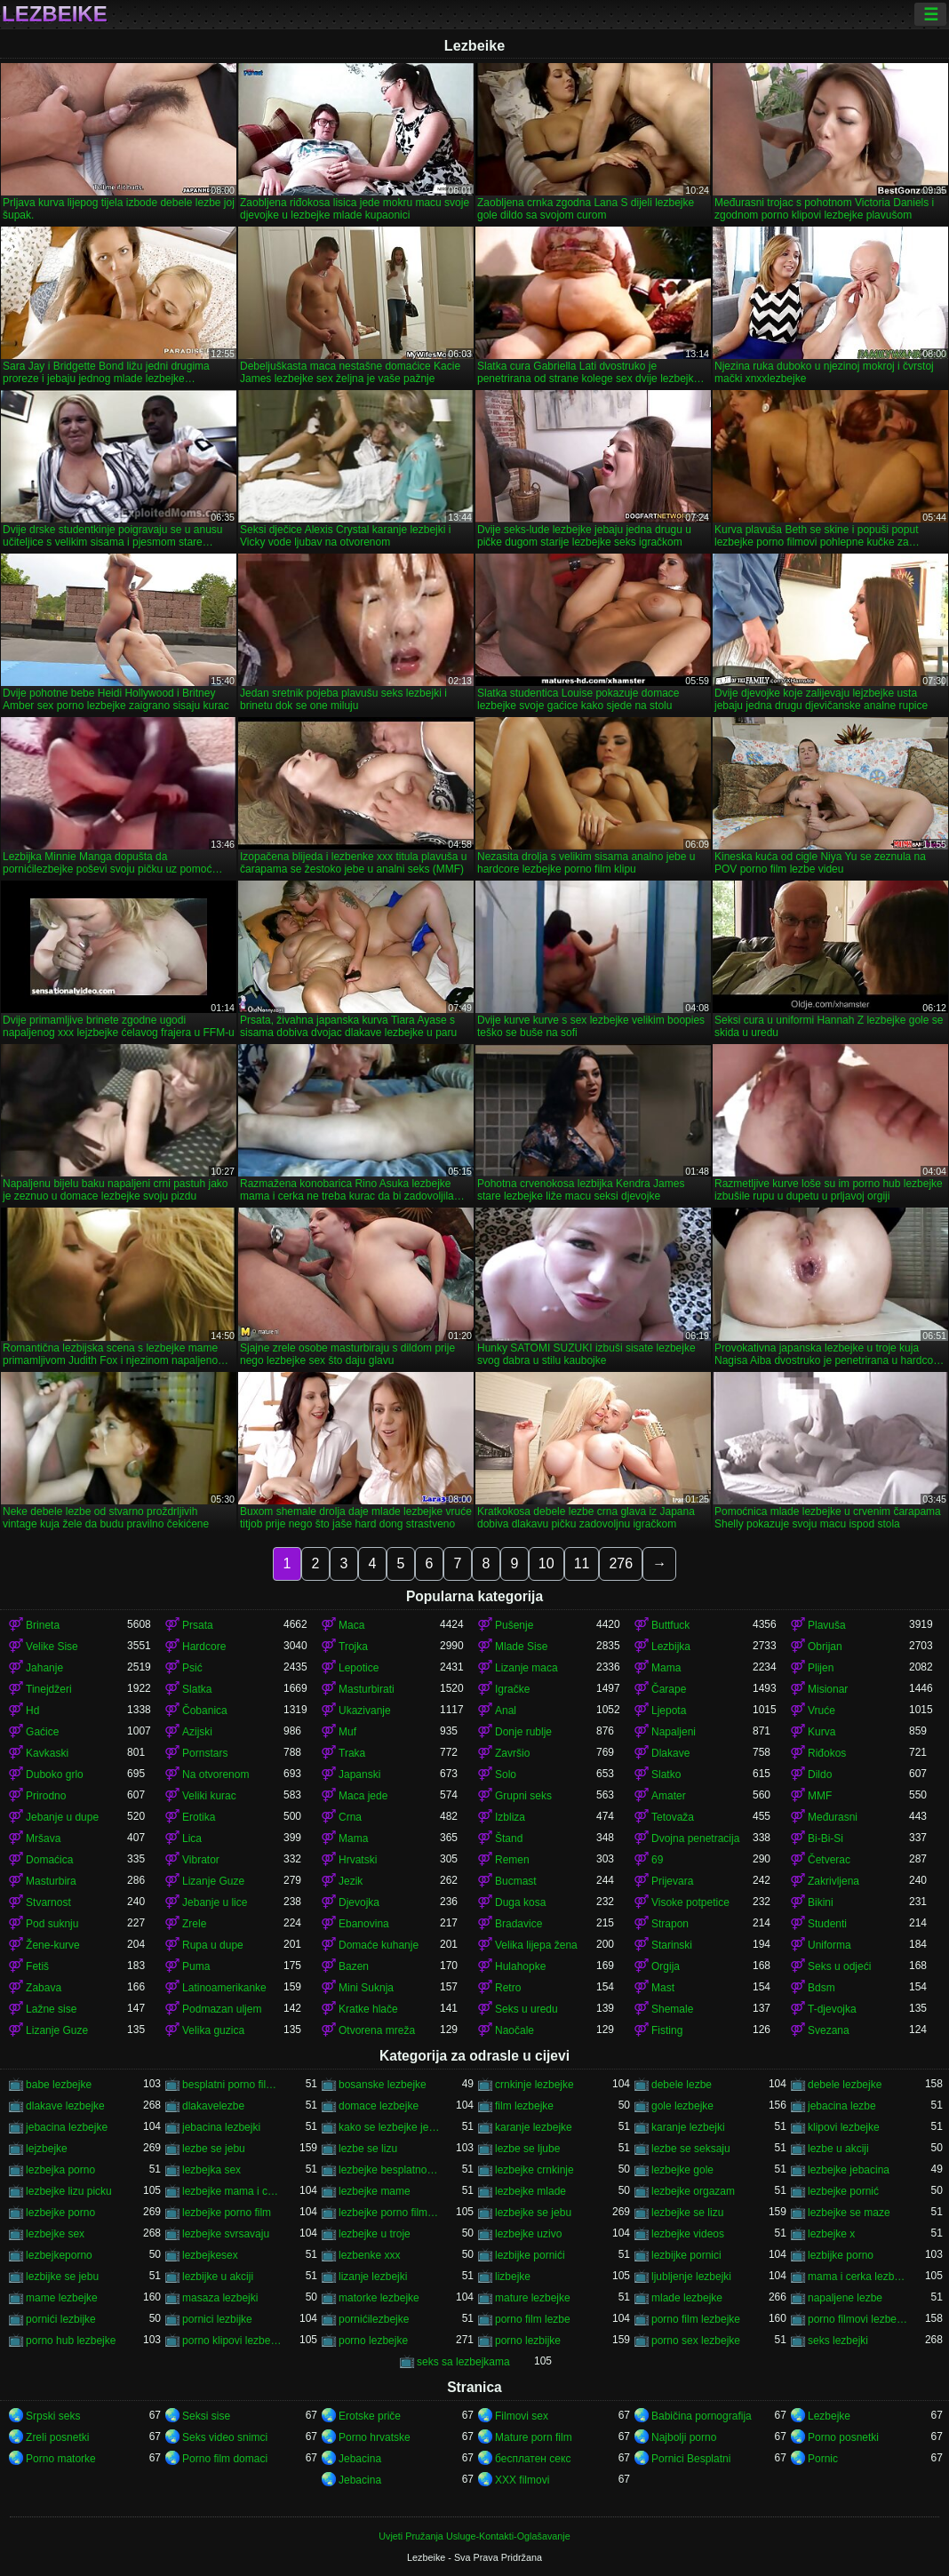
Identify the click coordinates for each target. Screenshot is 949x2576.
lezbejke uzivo (528, 2234)
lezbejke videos (687, 2234)
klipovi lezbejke (844, 2127)
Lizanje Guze (213, 1881)
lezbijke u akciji (217, 2276)
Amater (668, 1796)
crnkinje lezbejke (534, 2084)
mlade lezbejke (686, 2298)
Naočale (514, 2030)
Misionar (828, 1689)
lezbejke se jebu (533, 2212)
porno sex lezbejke (695, 2340)
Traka (352, 1753)
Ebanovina (364, 1924)
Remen (512, 1860)
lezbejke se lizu (687, 2212)
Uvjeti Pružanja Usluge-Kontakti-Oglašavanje (474, 2536)
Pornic (823, 2458)
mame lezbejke (62, 2298)
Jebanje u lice (214, 1902)
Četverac (829, 1860)
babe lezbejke (59, 2084)
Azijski (197, 1732)
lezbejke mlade (530, 2191)
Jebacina (360, 2458)
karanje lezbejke (533, 2127)
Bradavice (518, 1924)
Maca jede (363, 1796)
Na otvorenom (215, 1774)
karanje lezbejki (688, 2127)
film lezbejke (524, 2106)
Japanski (359, 1774)
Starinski (671, 1945)
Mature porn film (533, 2437)
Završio (512, 1753)
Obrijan (825, 1646)
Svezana (828, 2030)
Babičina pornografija (701, 2416)
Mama (666, 1668)
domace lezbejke (379, 2106)
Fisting (666, 2030)
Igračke (512, 1689)
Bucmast (516, 1881)
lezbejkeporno (59, 2255)
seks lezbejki (838, 2340)
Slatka (196, 1689)
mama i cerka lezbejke (858, 2276)
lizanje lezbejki (373, 2276)
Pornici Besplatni (690, 2458)
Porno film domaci (224, 2458)
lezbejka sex (211, 2170)
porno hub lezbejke (71, 2340)
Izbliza (510, 1817)
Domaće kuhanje (379, 1945)
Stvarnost (48, 1902)
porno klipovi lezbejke (232, 2340)
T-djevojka (832, 2009)
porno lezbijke (528, 2340)
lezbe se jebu (213, 2148)
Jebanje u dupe (62, 1817)
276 (621, 1563)
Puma (196, 1966)
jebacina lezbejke (67, 2127)
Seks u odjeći (839, 1966)
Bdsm (821, 1988)
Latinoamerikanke (224, 1988)
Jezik (351, 1881)
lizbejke (512, 2276)
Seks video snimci (224, 2437)
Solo (505, 1774)
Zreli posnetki (57, 2437)
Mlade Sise (521, 1646)
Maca (351, 1625)
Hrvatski (358, 1860)
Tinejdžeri (49, 1689)
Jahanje (44, 1668)
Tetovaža (672, 1817)
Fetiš (37, 1966)
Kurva (821, 1732)
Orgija (665, 1966)
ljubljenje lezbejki (691, 2276)
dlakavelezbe (213, 2106)
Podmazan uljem (221, 2009)
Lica (192, 1838)
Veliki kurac (209, 1796)
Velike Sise (52, 1646)
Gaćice (42, 1732)
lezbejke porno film (226, 2212)
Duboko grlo (55, 1774)
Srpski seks (53, 2416)
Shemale (672, 2009)
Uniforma (829, 1945)
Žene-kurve (53, 1945)
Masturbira (51, 1881)
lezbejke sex (55, 2234)
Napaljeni (673, 1732)
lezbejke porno (60, 2212)
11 (582, 1563)
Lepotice (359, 1668)
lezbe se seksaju (690, 2148)
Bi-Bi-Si (825, 1838)
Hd (32, 1710)
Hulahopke (520, 1966)
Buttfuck (670, 1625)
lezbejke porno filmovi (389, 2212)
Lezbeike (55, 14)
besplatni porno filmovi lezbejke (232, 2084)
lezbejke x (831, 2234)
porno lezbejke (373, 2340)
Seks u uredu (526, 2009)
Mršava (43, 1838)
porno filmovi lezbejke (858, 2319)
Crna (350, 1817)
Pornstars (204, 1753)
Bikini (820, 1902)
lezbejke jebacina (848, 2170)
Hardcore (204, 1646)
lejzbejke (47, 2148)
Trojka (353, 1646)
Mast (662, 1988)
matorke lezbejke (379, 2298)
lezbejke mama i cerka (232, 2191)
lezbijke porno (840, 2255)
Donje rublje (523, 1732)
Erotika (198, 1817)
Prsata (197, 1625)
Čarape (668, 1689)
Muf (347, 1732)
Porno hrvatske (375, 2437)
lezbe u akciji (838, 2148)
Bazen (354, 1966)
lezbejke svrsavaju (225, 2234)
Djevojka (359, 1902)
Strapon (670, 1924)
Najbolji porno (683, 2437)
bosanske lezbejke (383, 2084)
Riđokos (827, 1753)
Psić (192, 1668)
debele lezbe (681, 2084)
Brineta (43, 1625)
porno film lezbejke (695, 2319)
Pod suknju (52, 1924)
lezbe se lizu (368, 2148)
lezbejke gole (682, 2170)
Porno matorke (61, 2458)
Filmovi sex (521, 2416)
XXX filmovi (522, 2480)
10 (546, 1563)
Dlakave (670, 1753)
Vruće (821, 1710)
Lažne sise (51, 2009)
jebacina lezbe (842, 2106)
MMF (820, 1796)
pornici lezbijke (217, 2319)
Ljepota (668, 1710)
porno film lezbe (532, 2319)
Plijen (820, 1668)
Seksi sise (206, 2416)
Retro (508, 1988)
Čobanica (204, 1710)
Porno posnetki (843, 2437)
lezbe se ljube (527, 2148)
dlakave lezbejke (65, 2106)
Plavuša (827, 1625)
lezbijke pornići (530, 2255)
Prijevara (672, 1881)
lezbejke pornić (843, 2191)
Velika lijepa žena (536, 1945)
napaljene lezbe (845, 2298)
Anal (505, 1710)
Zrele (194, 1924)
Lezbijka (670, 1646)
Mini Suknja (366, 1988)
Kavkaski (47, 1753)
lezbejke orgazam (693, 2191)
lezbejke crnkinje (534, 2170)
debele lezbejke (844, 2084)
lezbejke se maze (849, 2212)
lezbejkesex (210, 2255)
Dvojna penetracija (695, 1838)
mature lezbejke (532, 2298)
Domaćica (49, 1860)
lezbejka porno (60, 2170)
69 (657, 1860)
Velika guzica (213, 2030)
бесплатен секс (532, 2458)
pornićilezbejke (374, 2319)
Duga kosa (520, 1902)
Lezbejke (829, 2416)
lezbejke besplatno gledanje (389, 2170)
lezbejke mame (375, 2191)
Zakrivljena (833, 1881)
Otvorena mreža (377, 2030)
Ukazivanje (365, 1710)
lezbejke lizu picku (69, 2191)
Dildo (820, 1774)
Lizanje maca (526, 1668)
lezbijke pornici (686, 2255)
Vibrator (200, 1860)
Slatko (666, 1774)
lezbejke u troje (375, 2234)
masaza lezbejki (220, 2298)
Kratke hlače (368, 2009)
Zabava (43, 1988)
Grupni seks (523, 1796)
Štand (508, 1838)
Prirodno (46, 1796)
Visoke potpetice (690, 1902)
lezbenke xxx (369, 2255)
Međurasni (832, 1817)
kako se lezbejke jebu (389, 2127)
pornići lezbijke (61, 2319)
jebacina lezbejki (221, 2127)
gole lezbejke (682, 2106)
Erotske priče (370, 2416)
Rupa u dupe (212, 1945)
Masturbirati (367, 1689)
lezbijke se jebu (62, 2276)
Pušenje (514, 1625)
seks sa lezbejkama (463, 2362)
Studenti (827, 1924)
